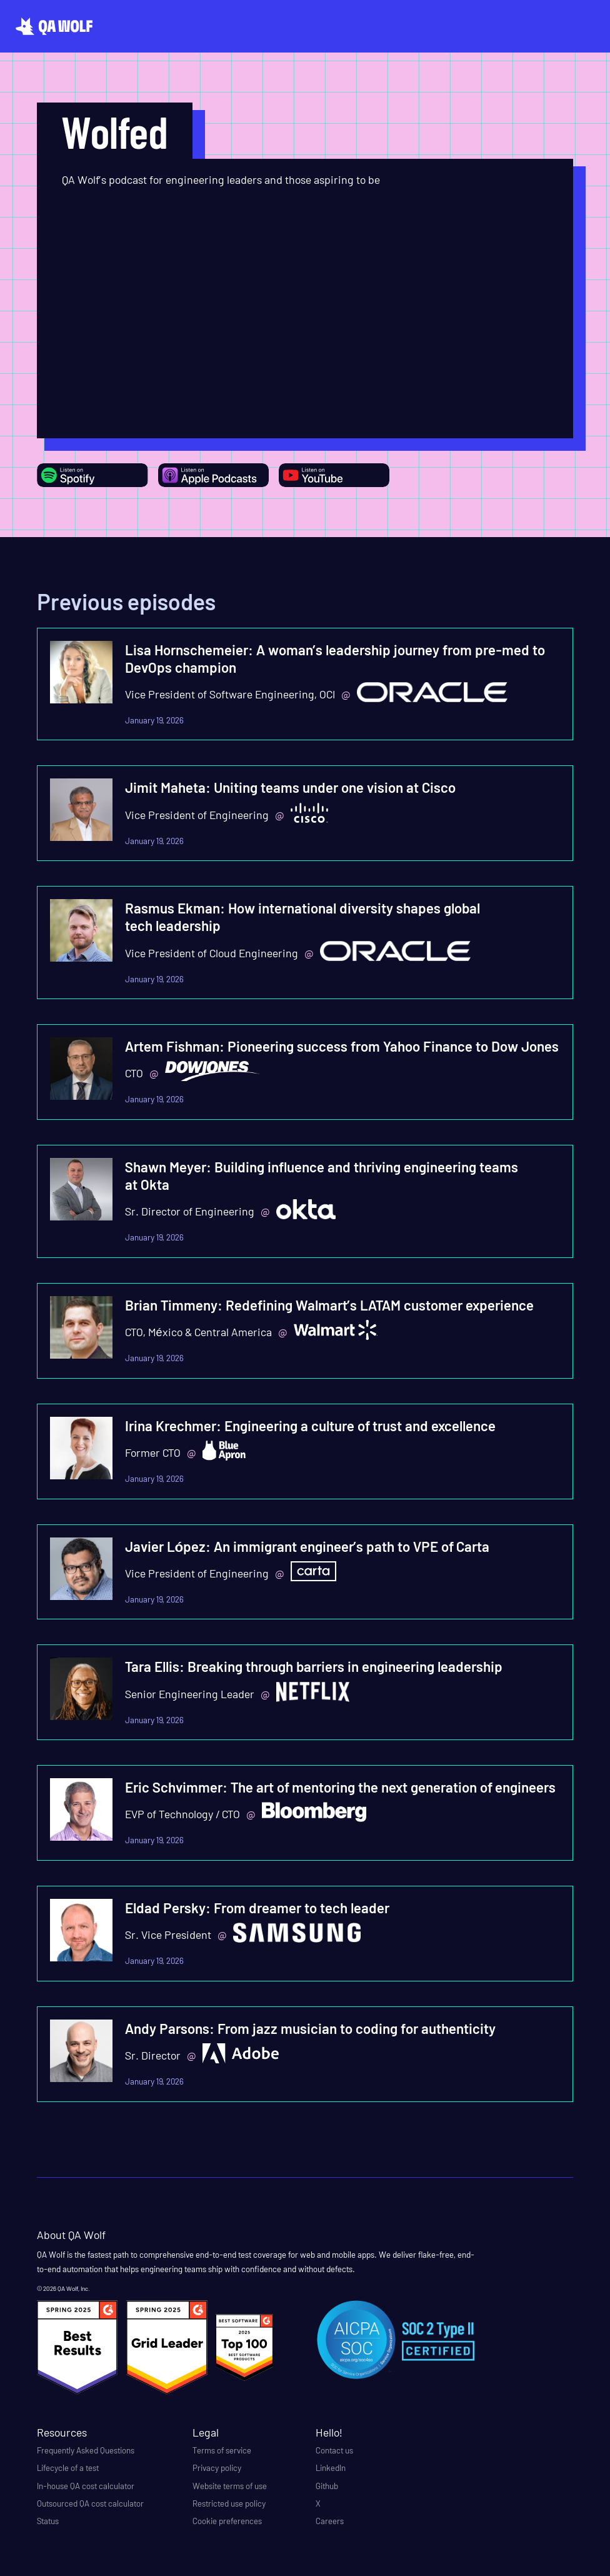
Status (48, 2521)
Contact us (334, 2450)
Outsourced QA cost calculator (90, 2503)
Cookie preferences (227, 2521)
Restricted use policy (229, 2503)
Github (327, 2486)
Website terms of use (229, 2486)
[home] (54, 26)
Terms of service (221, 2450)
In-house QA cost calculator (85, 2486)
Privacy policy (216, 2468)
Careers (330, 2521)
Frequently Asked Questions (85, 2450)
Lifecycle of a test (68, 2468)
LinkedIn (331, 2468)
